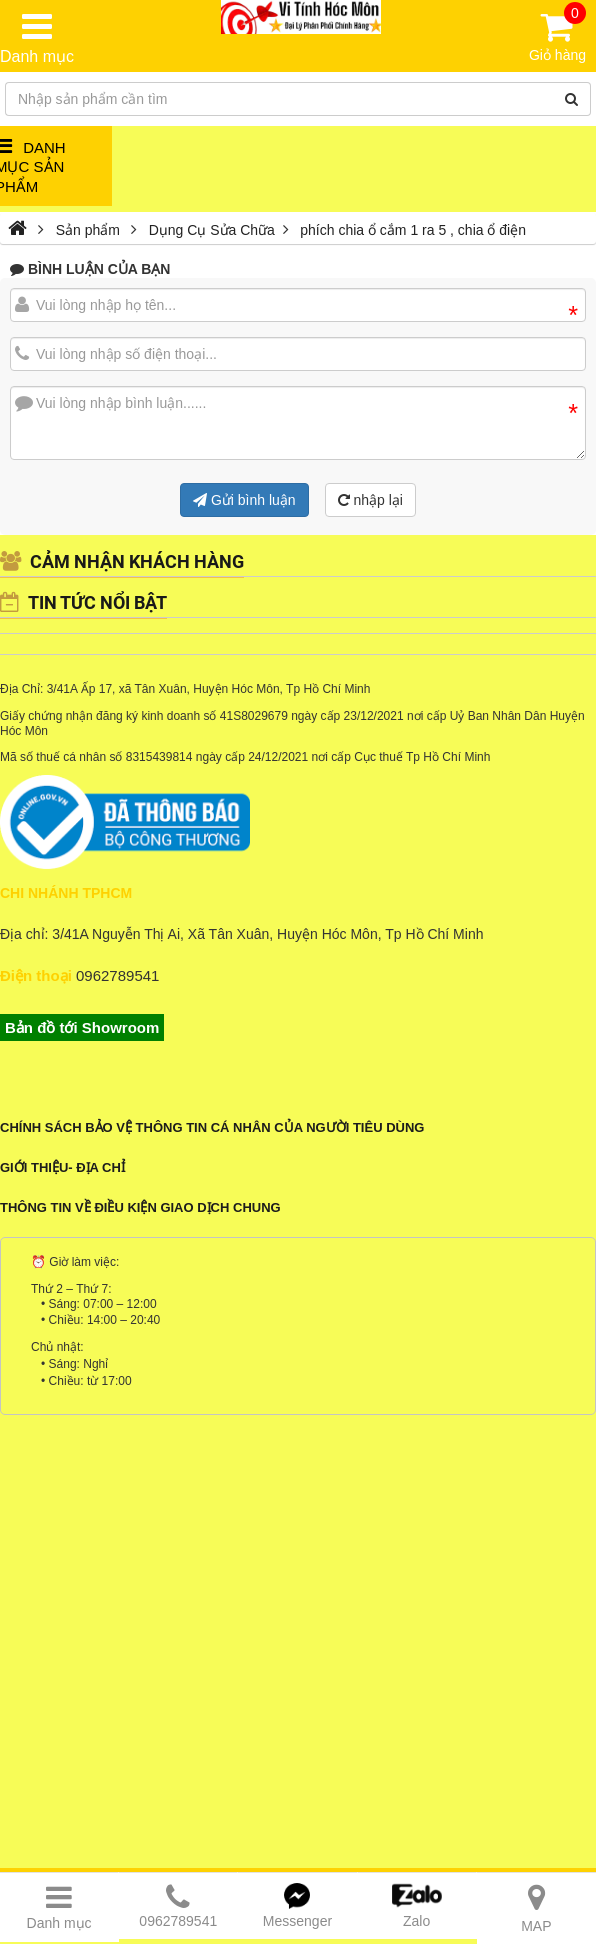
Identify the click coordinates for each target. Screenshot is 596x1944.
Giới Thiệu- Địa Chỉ (62, 1167)
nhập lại (370, 500)
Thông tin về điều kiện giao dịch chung (140, 1207)
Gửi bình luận (244, 500)
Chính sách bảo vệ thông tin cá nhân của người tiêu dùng (212, 1127)
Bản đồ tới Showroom (82, 1027)
